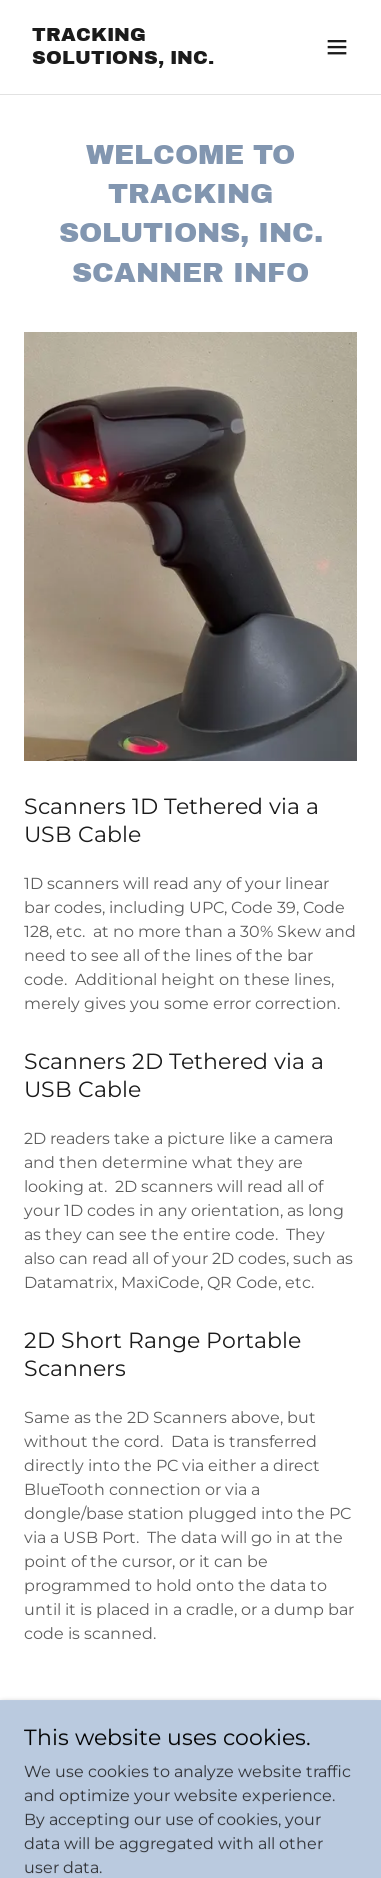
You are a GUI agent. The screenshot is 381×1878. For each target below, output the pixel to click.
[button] (337, 47)
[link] (140, 58)
